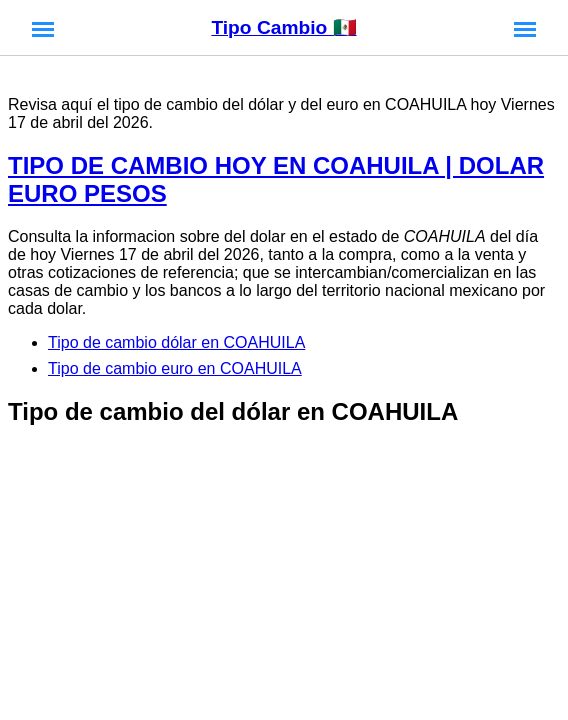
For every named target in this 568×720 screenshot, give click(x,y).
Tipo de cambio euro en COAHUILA (175, 368)
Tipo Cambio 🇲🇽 (283, 27)
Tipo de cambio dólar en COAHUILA (176, 342)
